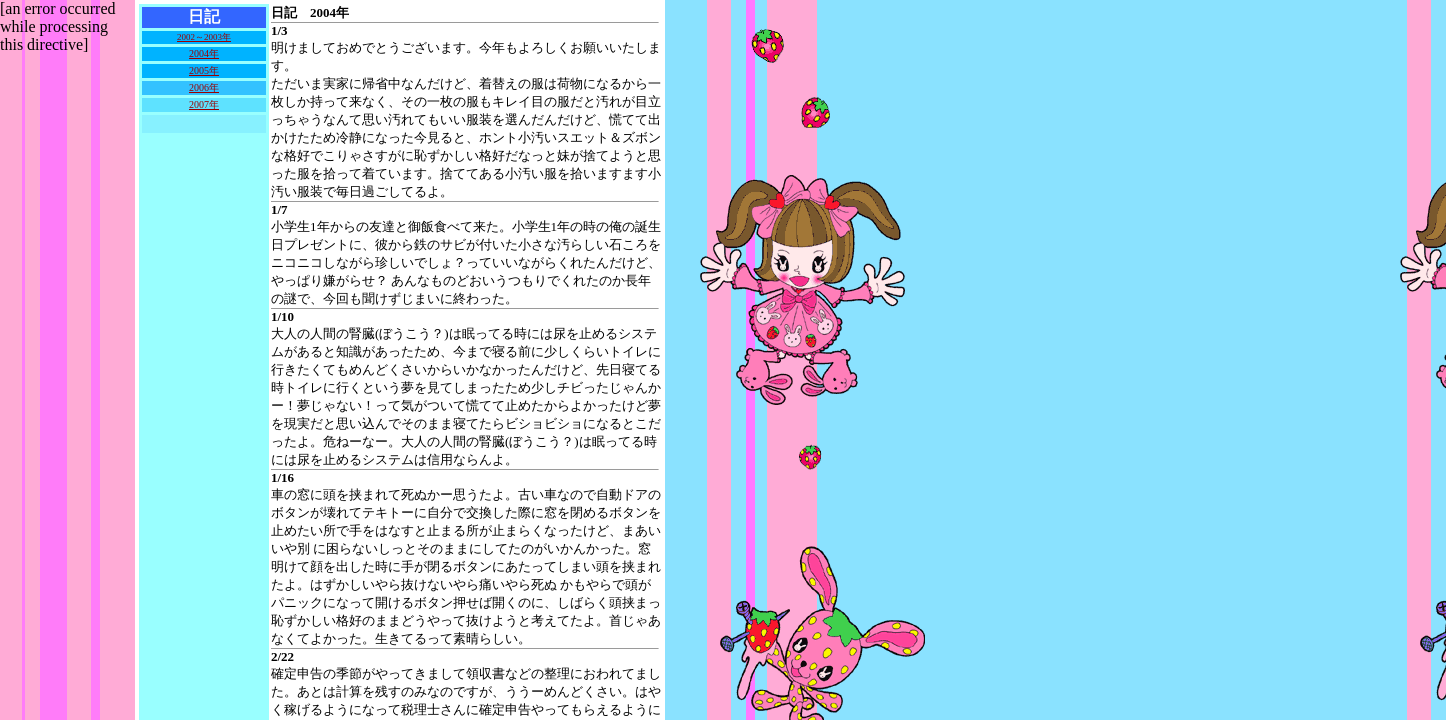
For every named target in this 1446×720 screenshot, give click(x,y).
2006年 (204, 87)
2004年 (204, 53)
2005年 (204, 70)
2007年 (204, 104)
